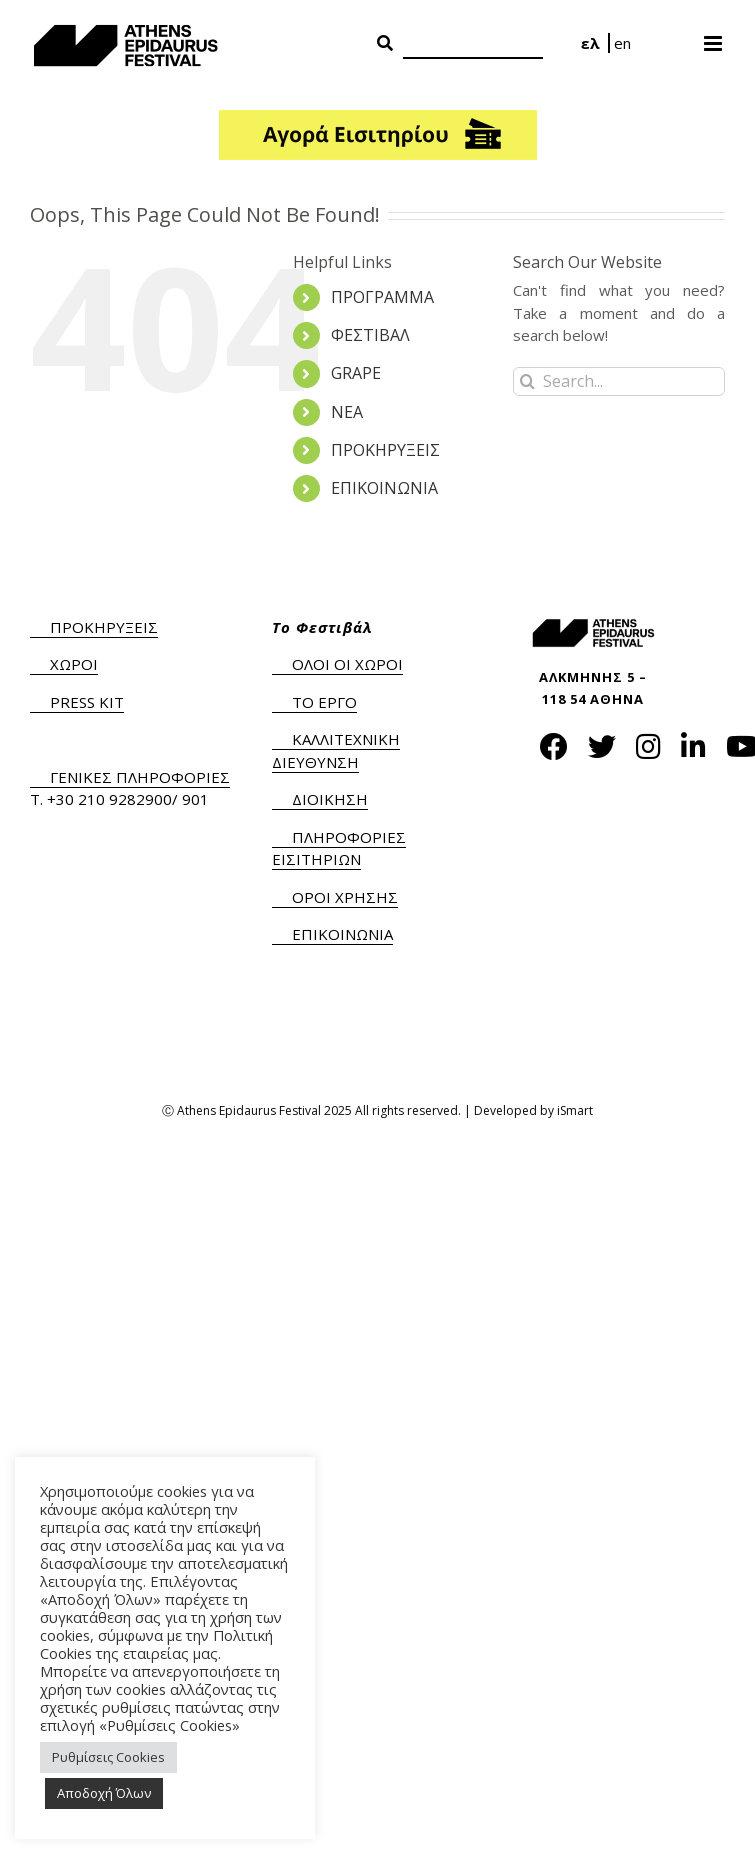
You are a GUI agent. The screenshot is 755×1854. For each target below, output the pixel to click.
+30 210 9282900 (109, 799)
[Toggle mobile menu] (714, 37)
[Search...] (619, 381)
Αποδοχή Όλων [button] (104, 1793)
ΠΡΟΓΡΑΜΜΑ (382, 297)
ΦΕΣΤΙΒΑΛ (370, 335)
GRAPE (356, 373)
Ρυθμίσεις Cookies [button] (108, 1757)
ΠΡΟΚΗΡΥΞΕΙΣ (385, 450)
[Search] (473, 44)
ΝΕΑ (347, 412)
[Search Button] (385, 44)
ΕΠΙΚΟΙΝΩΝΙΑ (384, 488)
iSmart (575, 1110)
